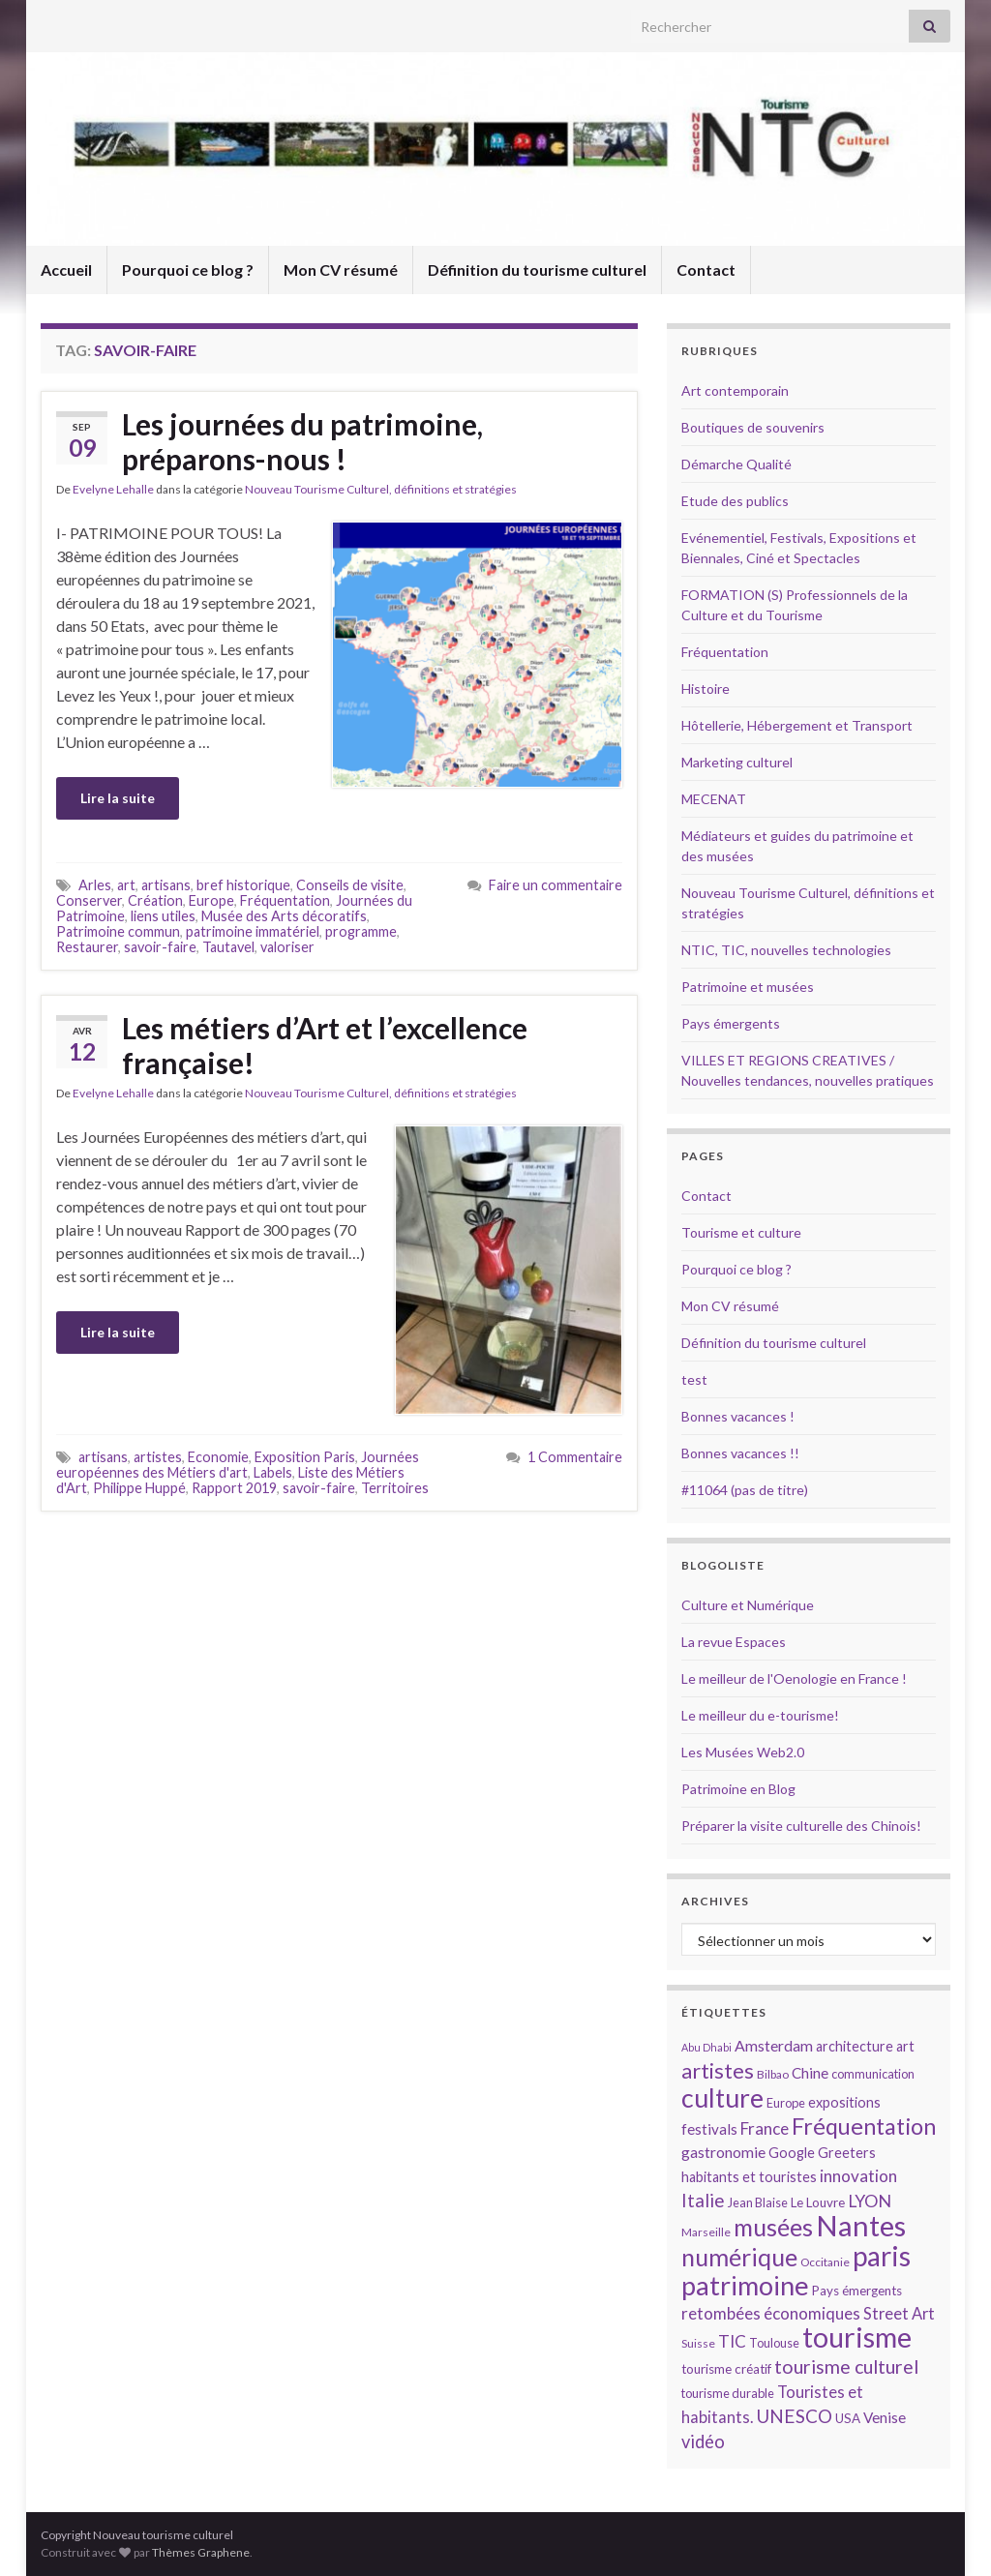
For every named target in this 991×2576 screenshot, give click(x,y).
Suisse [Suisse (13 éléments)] (698, 2343)
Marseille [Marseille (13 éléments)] (706, 2232)
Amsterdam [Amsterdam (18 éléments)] (774, 2045)
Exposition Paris (305, 1457)
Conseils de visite (350, 885)
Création (155, 900)
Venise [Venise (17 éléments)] (884, 2417)
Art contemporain (735, 390)
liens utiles (163, 916)
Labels (273, 1472)
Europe (211, 900)
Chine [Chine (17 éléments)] (810, 2073)
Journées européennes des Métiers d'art (237, 1465)
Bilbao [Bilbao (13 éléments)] (773, 2074)
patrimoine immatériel (252, 931)
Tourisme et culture (741, 1232)
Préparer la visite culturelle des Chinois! (801, 1825)
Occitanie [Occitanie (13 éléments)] (825, 2262)
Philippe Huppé (139, 1488)
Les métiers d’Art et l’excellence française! (324, 1045)
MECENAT (713, 799)
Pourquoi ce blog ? (188, 269)
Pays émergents (730, 1023)
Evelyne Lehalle (113, 489)
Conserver (89, 900)
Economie (218, 1457)
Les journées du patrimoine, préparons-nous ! (302, 441)
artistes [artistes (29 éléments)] (717, 2070)
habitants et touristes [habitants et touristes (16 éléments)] (749, 2177)
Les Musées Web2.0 (742, 1752)
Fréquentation (285, 900)
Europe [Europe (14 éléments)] (785, 2103)
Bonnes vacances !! (740, 1453)
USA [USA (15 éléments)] (847, 2418)
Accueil (66, 269)
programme (361, 931)
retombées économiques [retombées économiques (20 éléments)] (770, 2313)
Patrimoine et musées (747, 986)
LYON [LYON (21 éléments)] (869, 2201)
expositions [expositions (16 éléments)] (844, 2102)
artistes (158, 1457)
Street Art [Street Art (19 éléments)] (899, 2313)
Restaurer (87, 947)
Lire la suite (117, 798)
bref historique (243, 885)
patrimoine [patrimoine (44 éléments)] (745, 2285)
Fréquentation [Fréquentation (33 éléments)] (864, 2126)
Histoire (705, 688)
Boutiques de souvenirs (753, 427)
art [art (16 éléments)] (905, 2046)
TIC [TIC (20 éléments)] (732, 2341)
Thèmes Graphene (201, 2552)
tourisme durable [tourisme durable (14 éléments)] (727, 2393)
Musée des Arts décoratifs (284, 916)
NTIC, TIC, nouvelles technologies (786, 950)
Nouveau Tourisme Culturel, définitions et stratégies (381, 489)
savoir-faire (160, 947)
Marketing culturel (737, 762)
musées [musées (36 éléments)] (773, 2227)
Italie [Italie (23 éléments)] (703, 2200)
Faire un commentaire (555, 885)
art (126, 885)
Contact (706, 269)
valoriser (287, 947)
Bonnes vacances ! (738, 1416)
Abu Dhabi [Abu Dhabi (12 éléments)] (706, 2047)
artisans (166, 885)
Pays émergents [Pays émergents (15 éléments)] (857, 2290)
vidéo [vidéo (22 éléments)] (703, 2441)
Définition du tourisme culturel (537, 269)
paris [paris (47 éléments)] (882, 2255)
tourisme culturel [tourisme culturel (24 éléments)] (846, 2366)
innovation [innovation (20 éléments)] (858, 2176)
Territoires (395, 1488)
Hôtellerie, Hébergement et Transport (797, 725)
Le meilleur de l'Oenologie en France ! (794, 1678)
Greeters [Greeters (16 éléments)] (847, 2152)
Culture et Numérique (747, 1605)
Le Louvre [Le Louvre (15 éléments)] (818, 2202)
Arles (94, 885)
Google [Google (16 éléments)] (791, 2152)
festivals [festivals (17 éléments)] (709, 2129)
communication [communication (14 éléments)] (873, 2074)
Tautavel (228, 947)
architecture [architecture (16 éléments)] (854, 2046)
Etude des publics (735, 501)
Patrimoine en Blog (738, 1789)
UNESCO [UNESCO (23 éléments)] (794, 2416)
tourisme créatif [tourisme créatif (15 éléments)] (726, 2369)
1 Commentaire (574, 1457)
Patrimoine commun (118, 931)
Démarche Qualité (736, 464)
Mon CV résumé (341, 269)
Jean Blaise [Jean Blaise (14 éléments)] (758, 2202)
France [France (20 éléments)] (764, 2128)
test (694, 1379)
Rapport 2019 (234, 1488)
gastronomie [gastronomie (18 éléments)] (723, 2151)
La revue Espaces (733, 1641)
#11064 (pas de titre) (744, 1490)
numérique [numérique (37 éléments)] (739, 2256)
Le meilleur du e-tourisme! (760, 1715)
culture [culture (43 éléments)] (722, 2097)
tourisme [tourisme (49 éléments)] (857, 2337)
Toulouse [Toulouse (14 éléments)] (774, 2343)
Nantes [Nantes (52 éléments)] (861, 2225)
